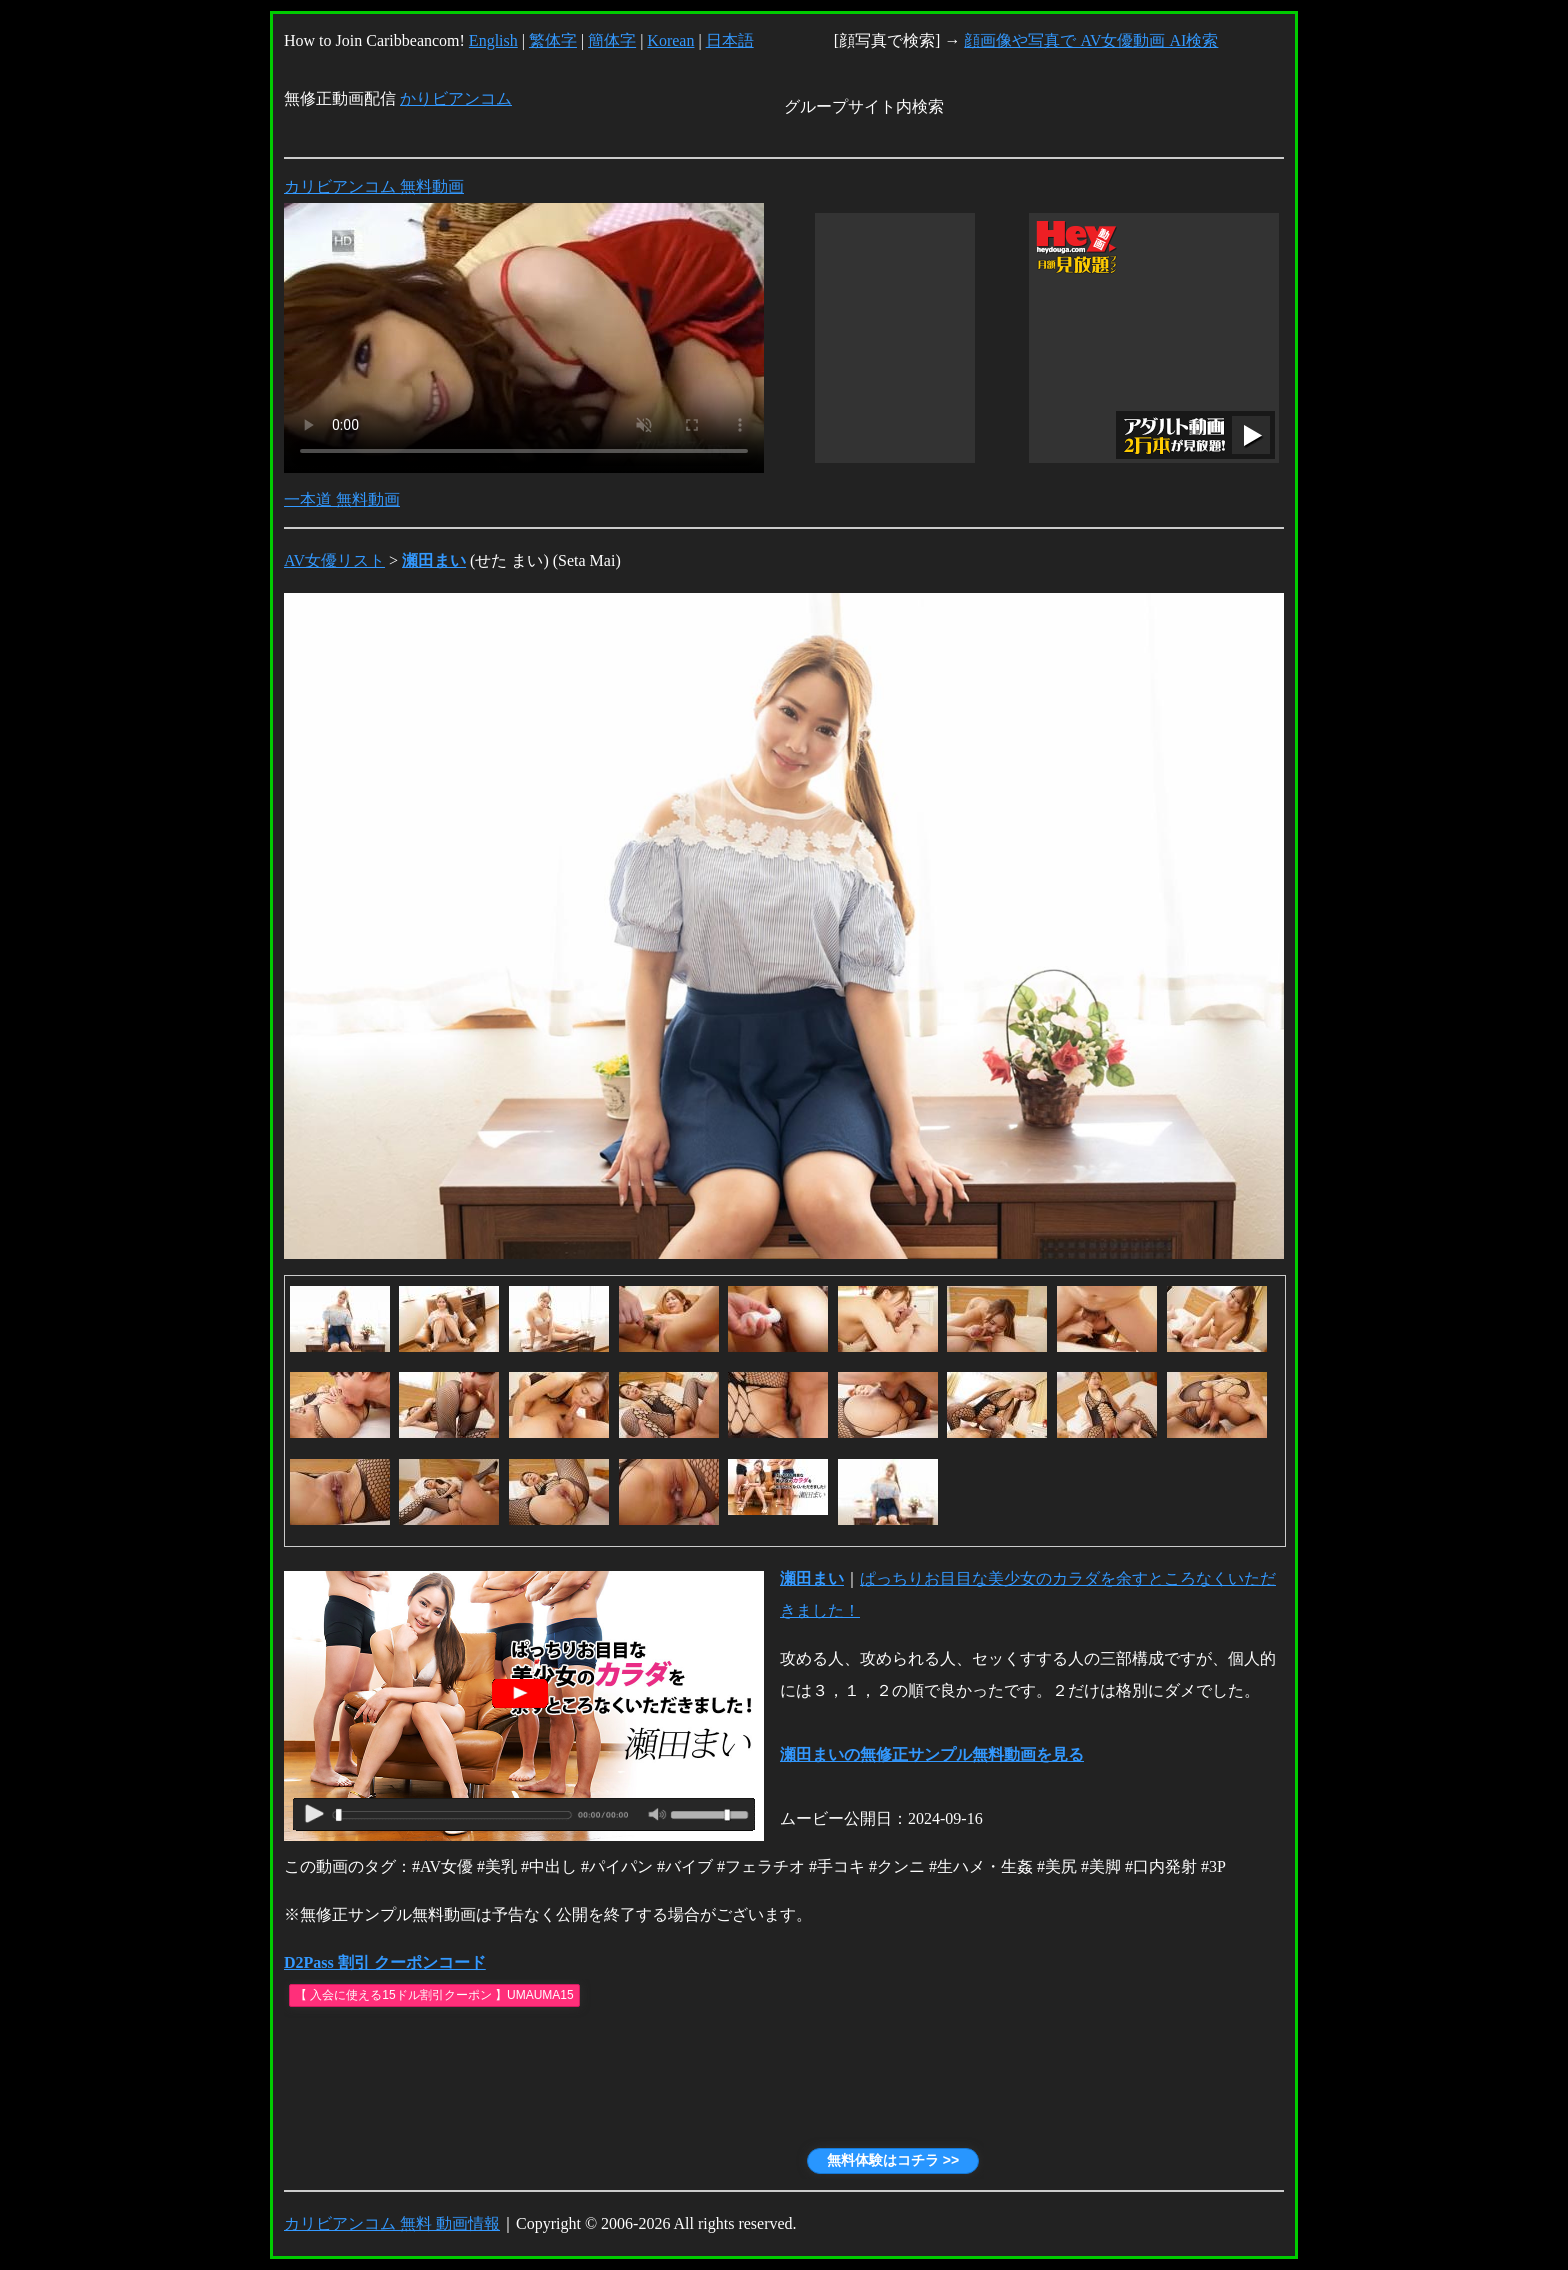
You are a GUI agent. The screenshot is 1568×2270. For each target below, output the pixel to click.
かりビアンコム (456, 98)
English (493, 40)
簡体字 (612, 40)
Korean (670, 40)
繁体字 (553, 40)
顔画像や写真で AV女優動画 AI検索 (1091, 40)
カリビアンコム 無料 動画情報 (392, 2223)
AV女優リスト (334, 560)
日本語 (730, 40)
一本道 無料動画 (342, 499)
